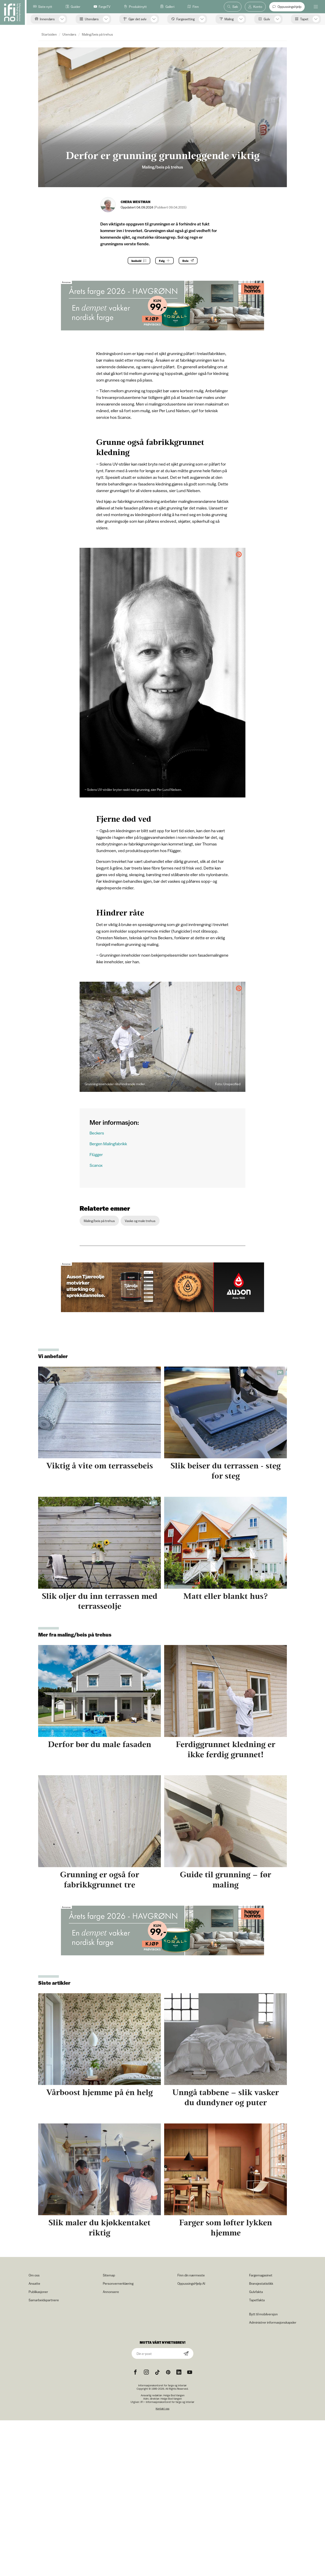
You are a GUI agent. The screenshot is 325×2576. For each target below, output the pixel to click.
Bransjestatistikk (261, 2375)
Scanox (96, 1165)
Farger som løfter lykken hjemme (225, 2320)
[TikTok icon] (157, 2464)
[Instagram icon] (146, 2464)
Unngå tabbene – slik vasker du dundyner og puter (225, 2159)
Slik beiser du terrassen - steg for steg (226, 1470)
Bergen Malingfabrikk (108, 1143)
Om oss (34, 2367)
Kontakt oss (162, 2500)
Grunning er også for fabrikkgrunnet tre (99, 1879)
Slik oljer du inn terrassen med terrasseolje (99, 1601)
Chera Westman (135, 202)
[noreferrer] (179, 2464)
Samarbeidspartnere (44, 2392)
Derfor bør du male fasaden (99, 1744)
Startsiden (49, 34)
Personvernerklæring (118, 2375)
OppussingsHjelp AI (191, 2375)
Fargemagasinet (260, 2367)
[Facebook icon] (135, 2464)
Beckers (97, 1133)
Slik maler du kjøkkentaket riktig (99, 2320)
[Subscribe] (186, 2446)
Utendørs (69, 34)
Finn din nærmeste (191, 2367)
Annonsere (111, 2384)
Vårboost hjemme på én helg (99, 2153)
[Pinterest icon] (168, 2464)
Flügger (96, 1154)
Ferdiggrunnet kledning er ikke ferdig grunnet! (225, 1749)
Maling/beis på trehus (97, 34)
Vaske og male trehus (140, 1221)
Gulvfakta (256, 2384)
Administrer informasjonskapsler (272, 2414)
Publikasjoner (38, 2384)
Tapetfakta (257, 2392)
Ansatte (34, 2375)
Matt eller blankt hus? (225, 1596)
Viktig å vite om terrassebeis (99, 1465)
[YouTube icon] (190, 2464)
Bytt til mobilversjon (263, 2406)
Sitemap (109, 2367)
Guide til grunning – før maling (225, 1910)
